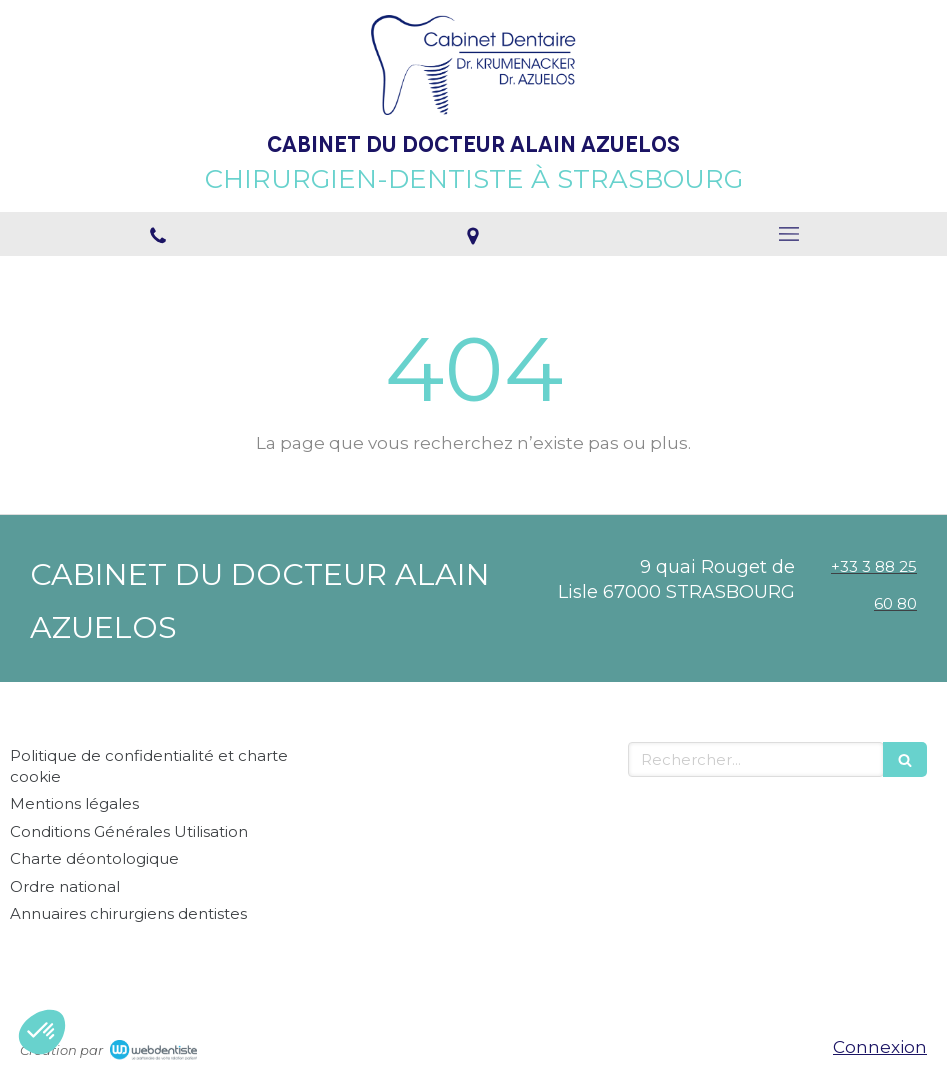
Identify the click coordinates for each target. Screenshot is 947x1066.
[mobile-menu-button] (789, 234)
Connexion (880, 1047)
